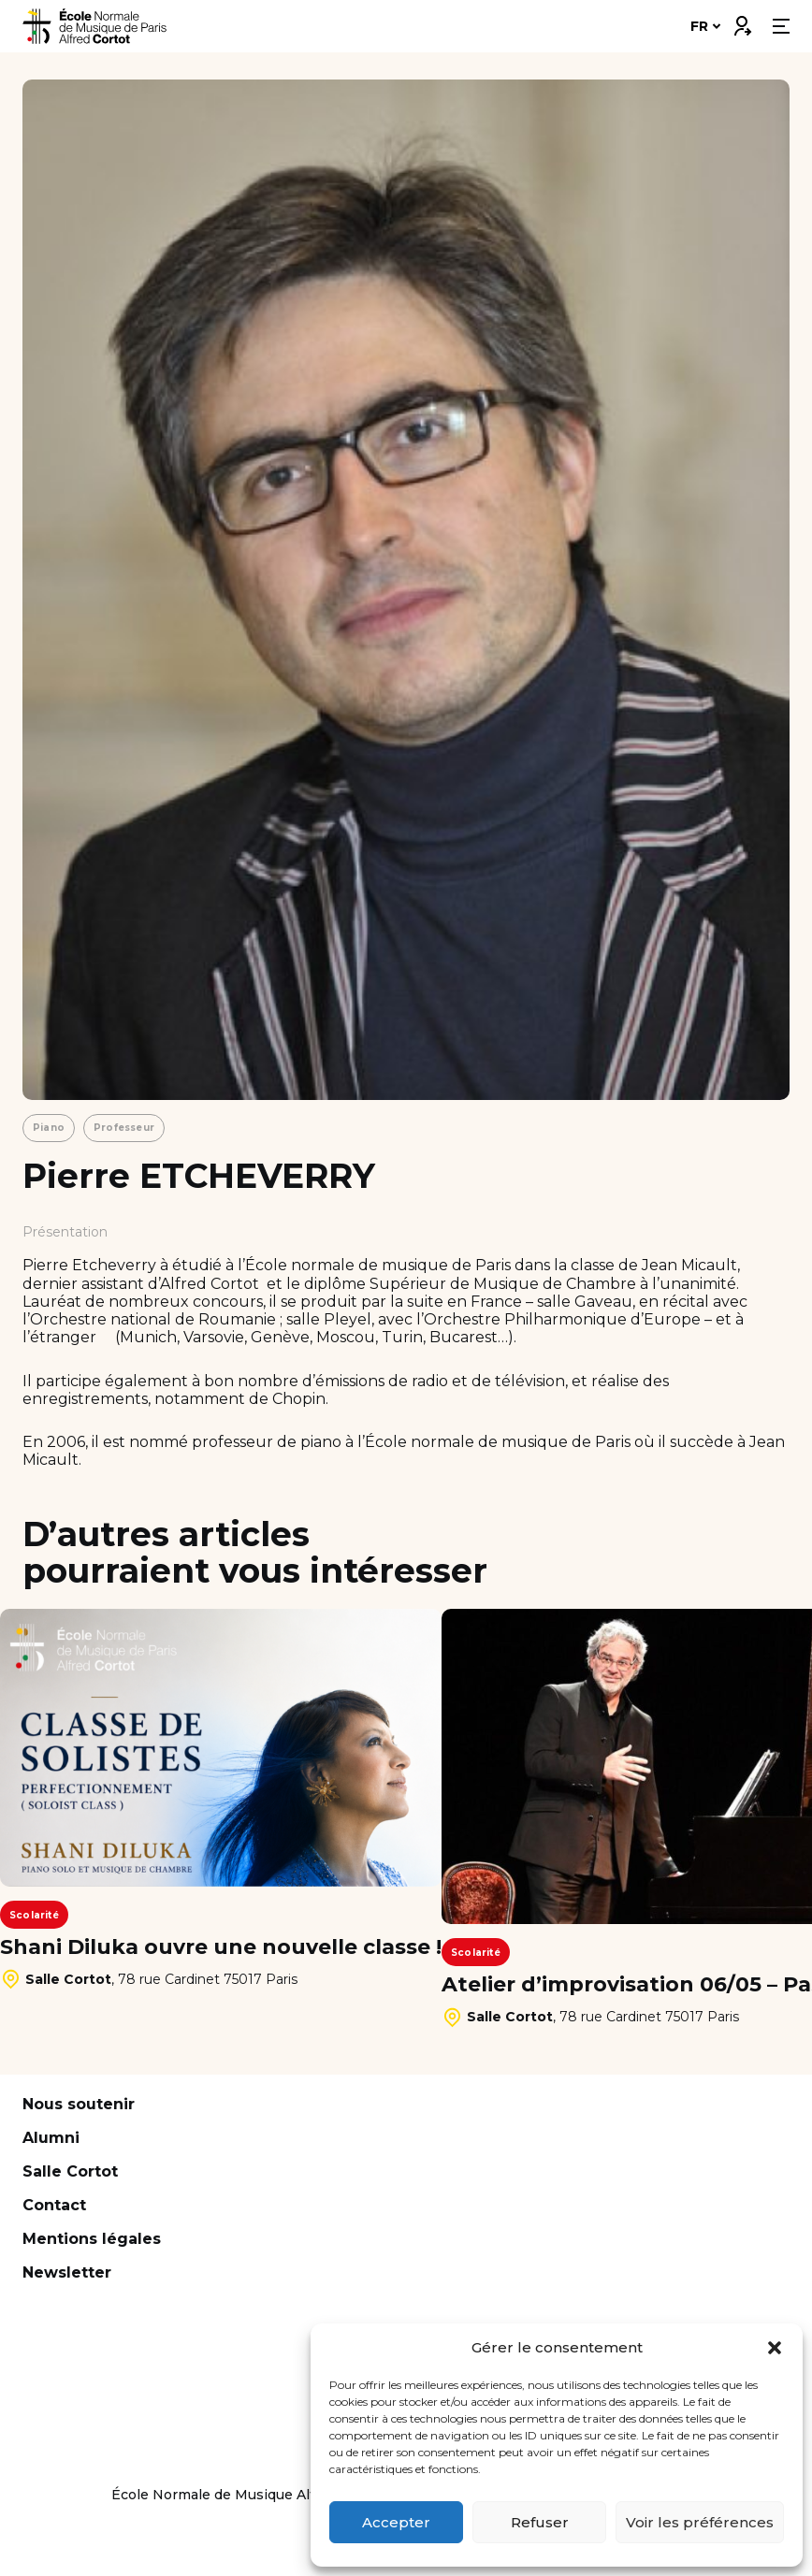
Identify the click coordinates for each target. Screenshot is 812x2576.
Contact (54, 2205)
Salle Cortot (70, 2171)
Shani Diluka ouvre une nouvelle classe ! (221, 1947)
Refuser (540, 2522)
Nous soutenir (78, 2104)
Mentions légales (91, 2239)
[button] (774, 2347)
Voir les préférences (700, 2522)
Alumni (51, 2138)
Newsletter (66, 2272)
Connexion (742, 21)
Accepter (396, 2522)
